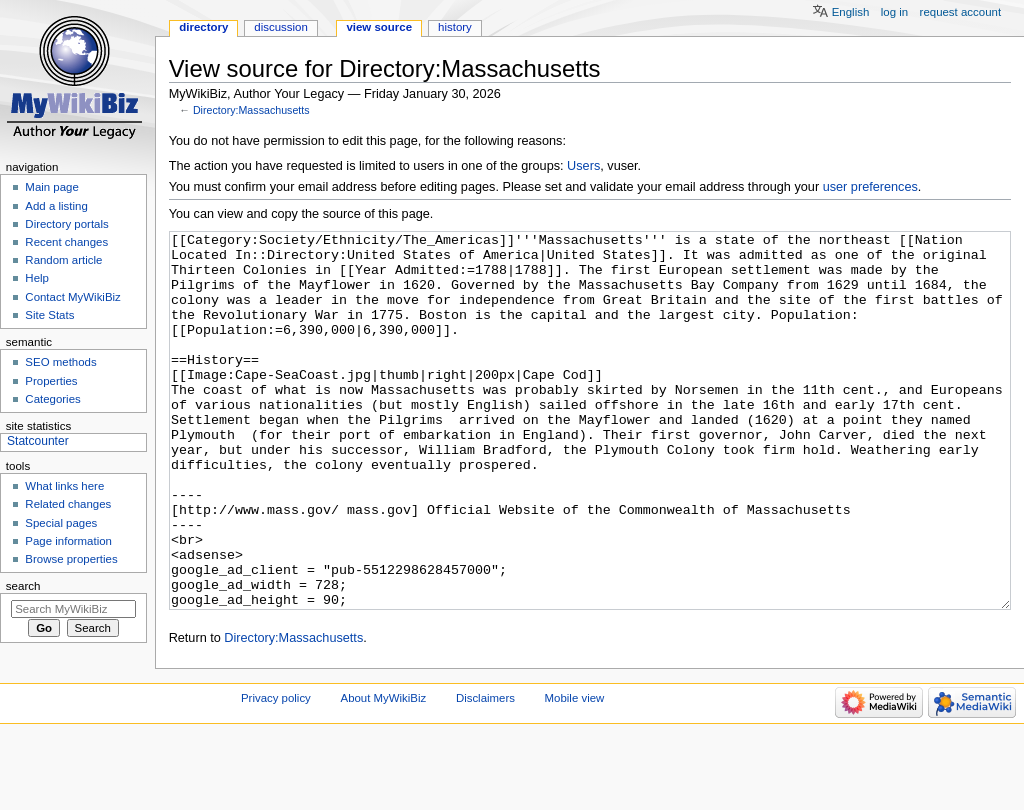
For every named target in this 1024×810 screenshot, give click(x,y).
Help (37, 278)
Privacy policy (276, 773)
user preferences (870, 187)
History (455, 27)
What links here (64, 486)
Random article (63, 260)
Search (23, 586)
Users (583, 166)
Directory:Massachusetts (251, 110)
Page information (68, 541)
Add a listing (56, 206)
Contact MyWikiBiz (72, 297)
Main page (52, 187)
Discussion (280, 27)
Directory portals (66, 224)
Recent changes (66, 242)
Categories (52, 399)
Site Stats (49, 315)
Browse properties (71, 559)
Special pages (61, 523)
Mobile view (575, 773)
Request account (961, 12)
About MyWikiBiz (384, 773)
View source (379, 27)
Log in (894, 12)
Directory (203, 27)
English (851, 12)
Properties (51, 381)
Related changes (68, 504)
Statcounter (38, 441)
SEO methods (60, 362)
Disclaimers (485, 773)
